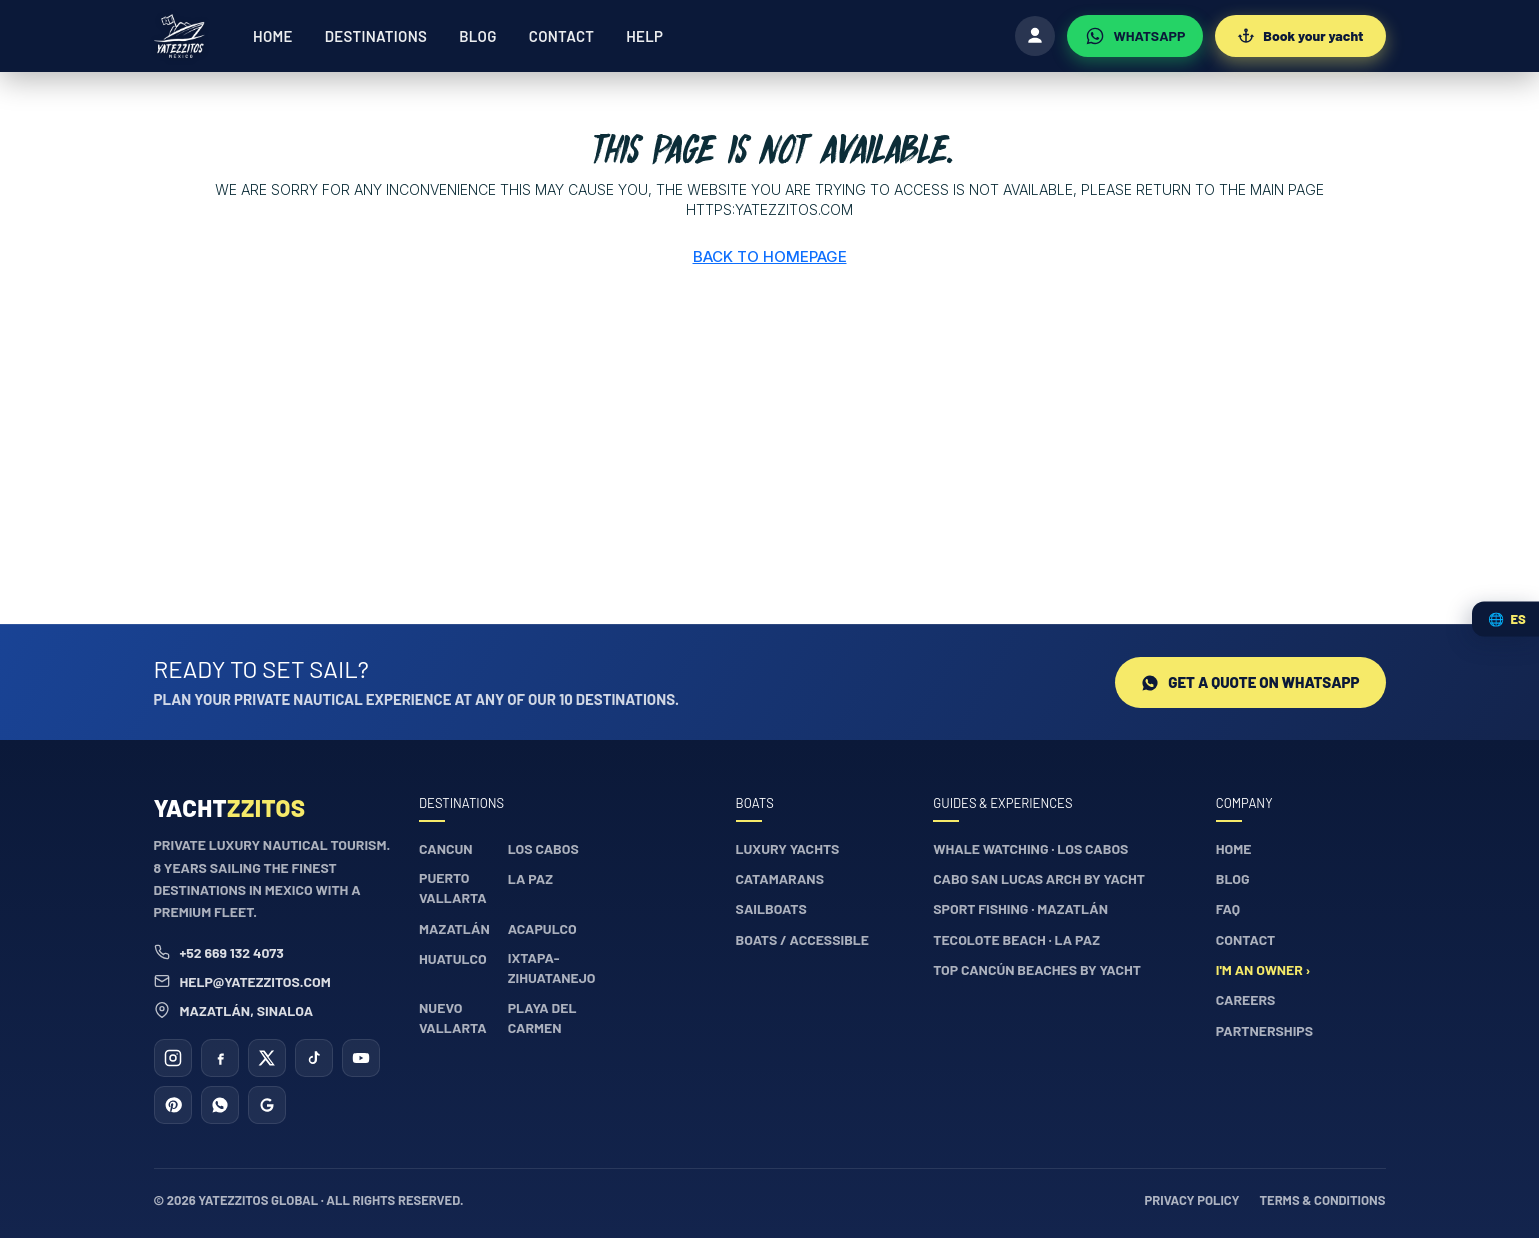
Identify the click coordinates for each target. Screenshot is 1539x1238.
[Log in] (1035, 36)
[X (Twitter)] (267, 1058)
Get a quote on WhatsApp (1250, 682)
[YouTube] (361, 1058)
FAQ (1228, 908)
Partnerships (1264, 1030)
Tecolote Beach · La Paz (1016, 939)
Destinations (376, 36)
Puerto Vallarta (453, 887)
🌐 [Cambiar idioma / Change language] (1507, 619)
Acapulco (542, 928)
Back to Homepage (770, 256)
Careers (1246, 999)
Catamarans (780, 878)
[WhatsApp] (1135, 36)
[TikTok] (314, 1058)
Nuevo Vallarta (453, 1017)
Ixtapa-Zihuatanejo (552, 967)
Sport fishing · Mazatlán (1020, 908)
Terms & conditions (1322, 1200)
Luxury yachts (788, 848)
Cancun (446, 848)
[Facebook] (220, 1058)
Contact (561, 36)
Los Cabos (543, 848)
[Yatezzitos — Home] (180, 36)
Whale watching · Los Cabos (1030, 848)
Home (273, 36)
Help (644, 36)
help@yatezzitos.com (242, 981)
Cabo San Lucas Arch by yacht (1039, 878)
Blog (478, 36)
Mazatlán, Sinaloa (234, 1010)
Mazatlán (454, 928)
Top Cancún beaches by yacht (1037, 969)
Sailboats (771, 908)
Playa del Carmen (542, 1017)
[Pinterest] (173, 1105)
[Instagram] (173, 1058)
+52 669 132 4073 (219, 952)
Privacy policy (1192, 1200)
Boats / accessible (803, 939)
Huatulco (453, 958)
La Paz (530, 878)
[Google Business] (267, 1105)
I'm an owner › (1263, 969)
